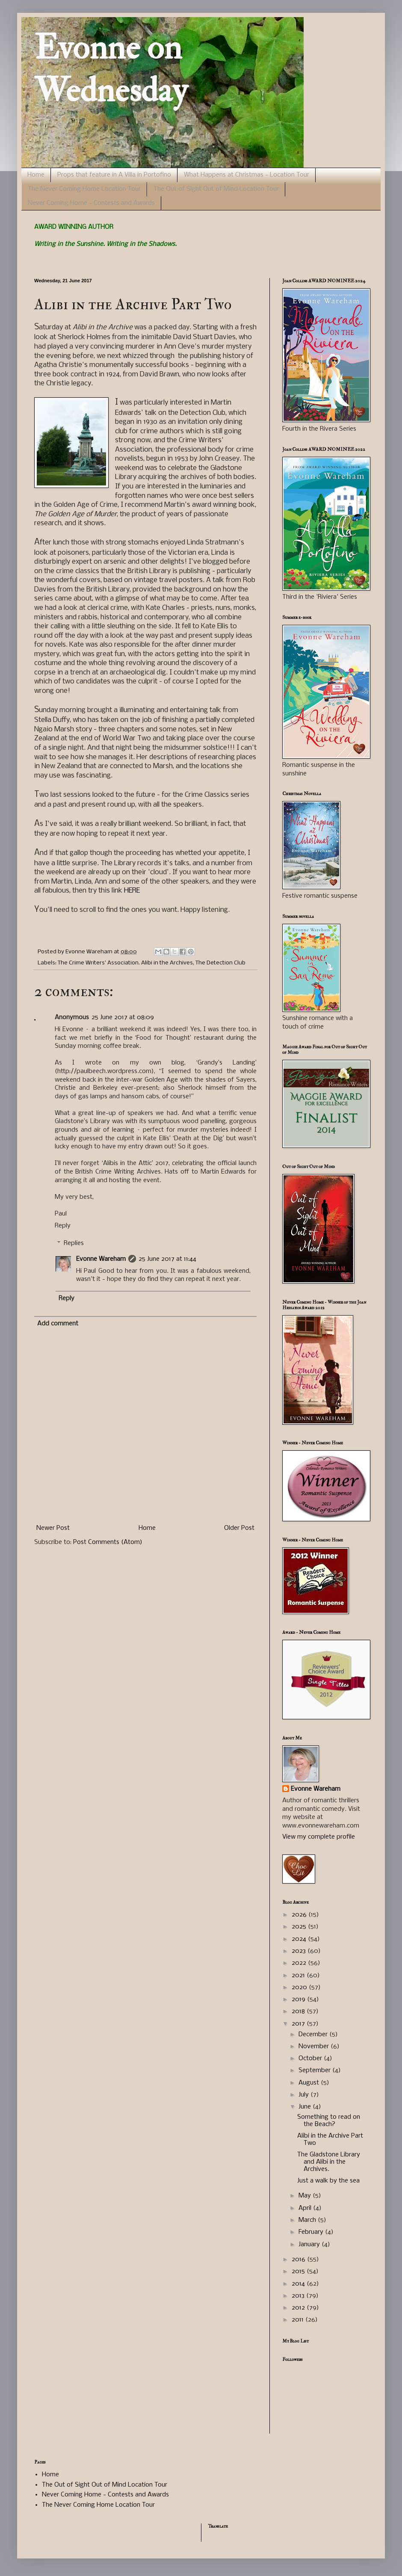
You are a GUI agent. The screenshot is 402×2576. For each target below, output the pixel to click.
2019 (299, 1999)
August (310, 2082)
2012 (299, 2307)
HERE (132, 890)
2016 (299, 2259)
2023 (299, 1951)
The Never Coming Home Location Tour (84, 189)
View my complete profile (318, 1837)
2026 (300, 1914)
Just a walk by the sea (328, 2180)
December (314, 2034)
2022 (300, 1963)
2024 (300, 1939)
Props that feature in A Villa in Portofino (114, 175)
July (304, 2094)
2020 (300, 1987)
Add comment (57, 1323)
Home (35, 175)
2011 (298, 2319)
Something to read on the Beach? (328, 2121)
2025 (300, 1926)
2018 (299, 2011)
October (311, 2058)
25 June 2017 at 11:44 (167, 1259)
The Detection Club (220, 963)
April (306, 2208)
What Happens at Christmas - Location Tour (246, 175)
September (315, 2070)
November (315, 2046)
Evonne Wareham (101, 1259)
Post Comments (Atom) (107, 1542)
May (306, 2195)
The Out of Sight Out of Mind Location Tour (216, 189)
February (312, 2232)
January (310, 2244)
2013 (299, 2295)
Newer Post (53, 1528)
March (308, 2220)
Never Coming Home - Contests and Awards (91, 203)
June (306, 2106)
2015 (299, 2271)
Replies (74, 1243)
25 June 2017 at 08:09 (123, 1017)
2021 (299, 1975)
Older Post (239, 1528)
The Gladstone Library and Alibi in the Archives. (328, 2162)
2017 (299, 2023)
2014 (299, 2283)
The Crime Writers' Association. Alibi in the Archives (125, 963)
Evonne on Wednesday (110, 69)
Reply (63, 1225)
